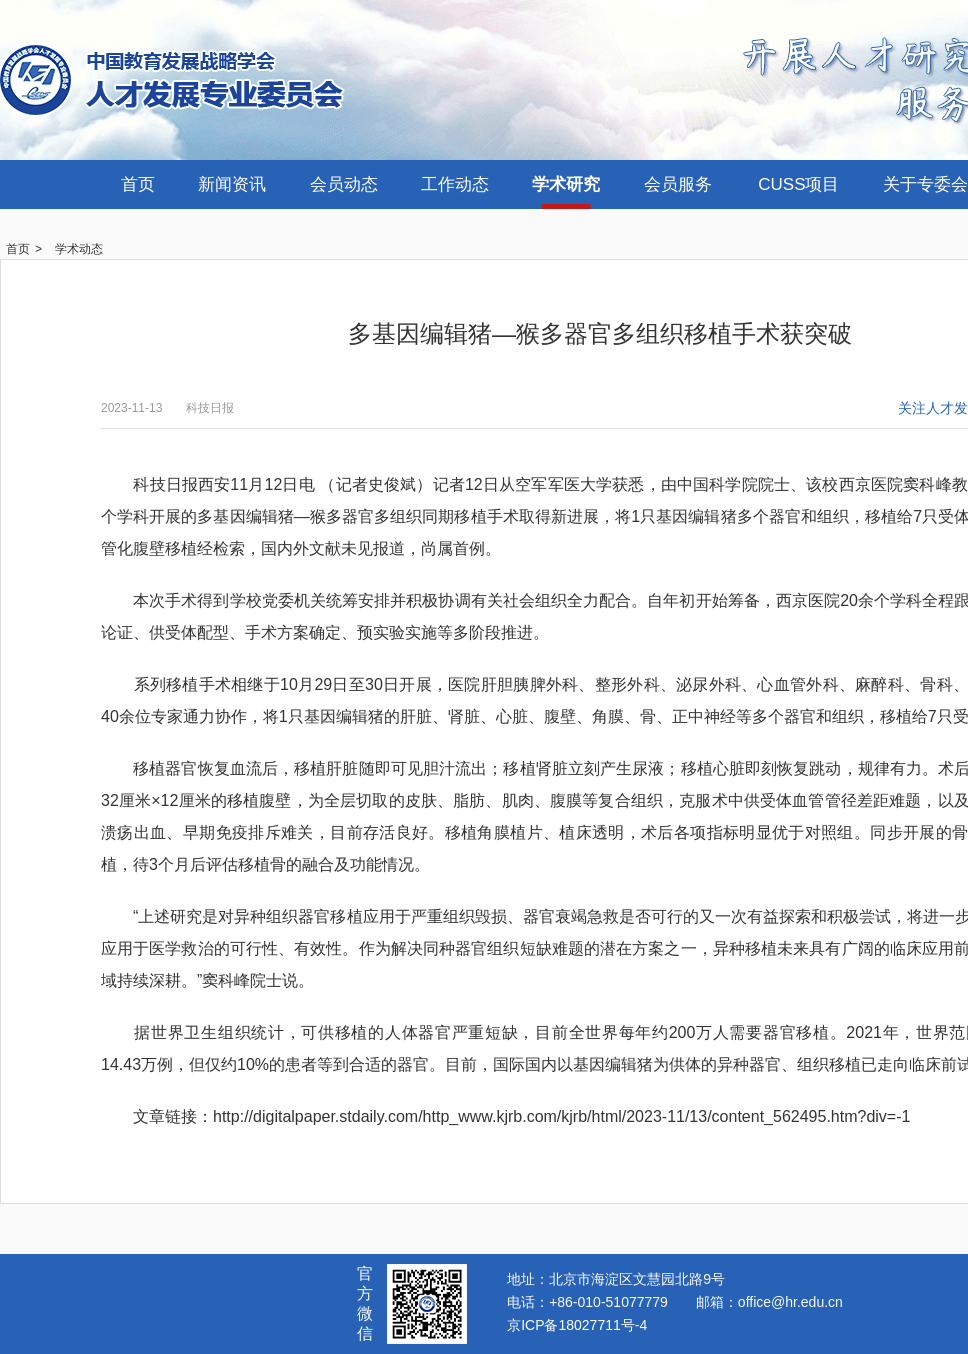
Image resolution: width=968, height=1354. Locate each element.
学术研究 (566, 184)
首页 (138, 184)
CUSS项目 (798, 184)
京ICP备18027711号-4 (577, 1325)
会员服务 (678, 184)
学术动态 (79, 249)
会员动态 (344, 184)
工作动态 (455, 184)
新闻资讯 (232, 184)
